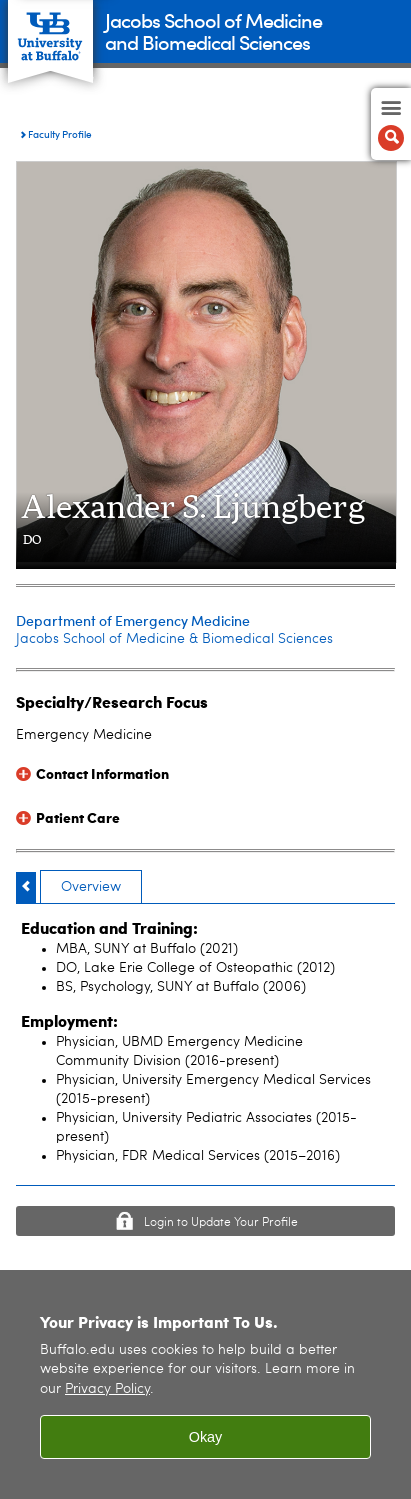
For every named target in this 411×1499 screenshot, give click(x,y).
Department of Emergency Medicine (133, 620)
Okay (206, 1444)
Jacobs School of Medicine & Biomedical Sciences (174, 639)
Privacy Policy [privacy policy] (107, 1396)
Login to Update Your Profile (221, 1223)
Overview (91, 887)
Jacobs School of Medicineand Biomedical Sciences (213, 30)
